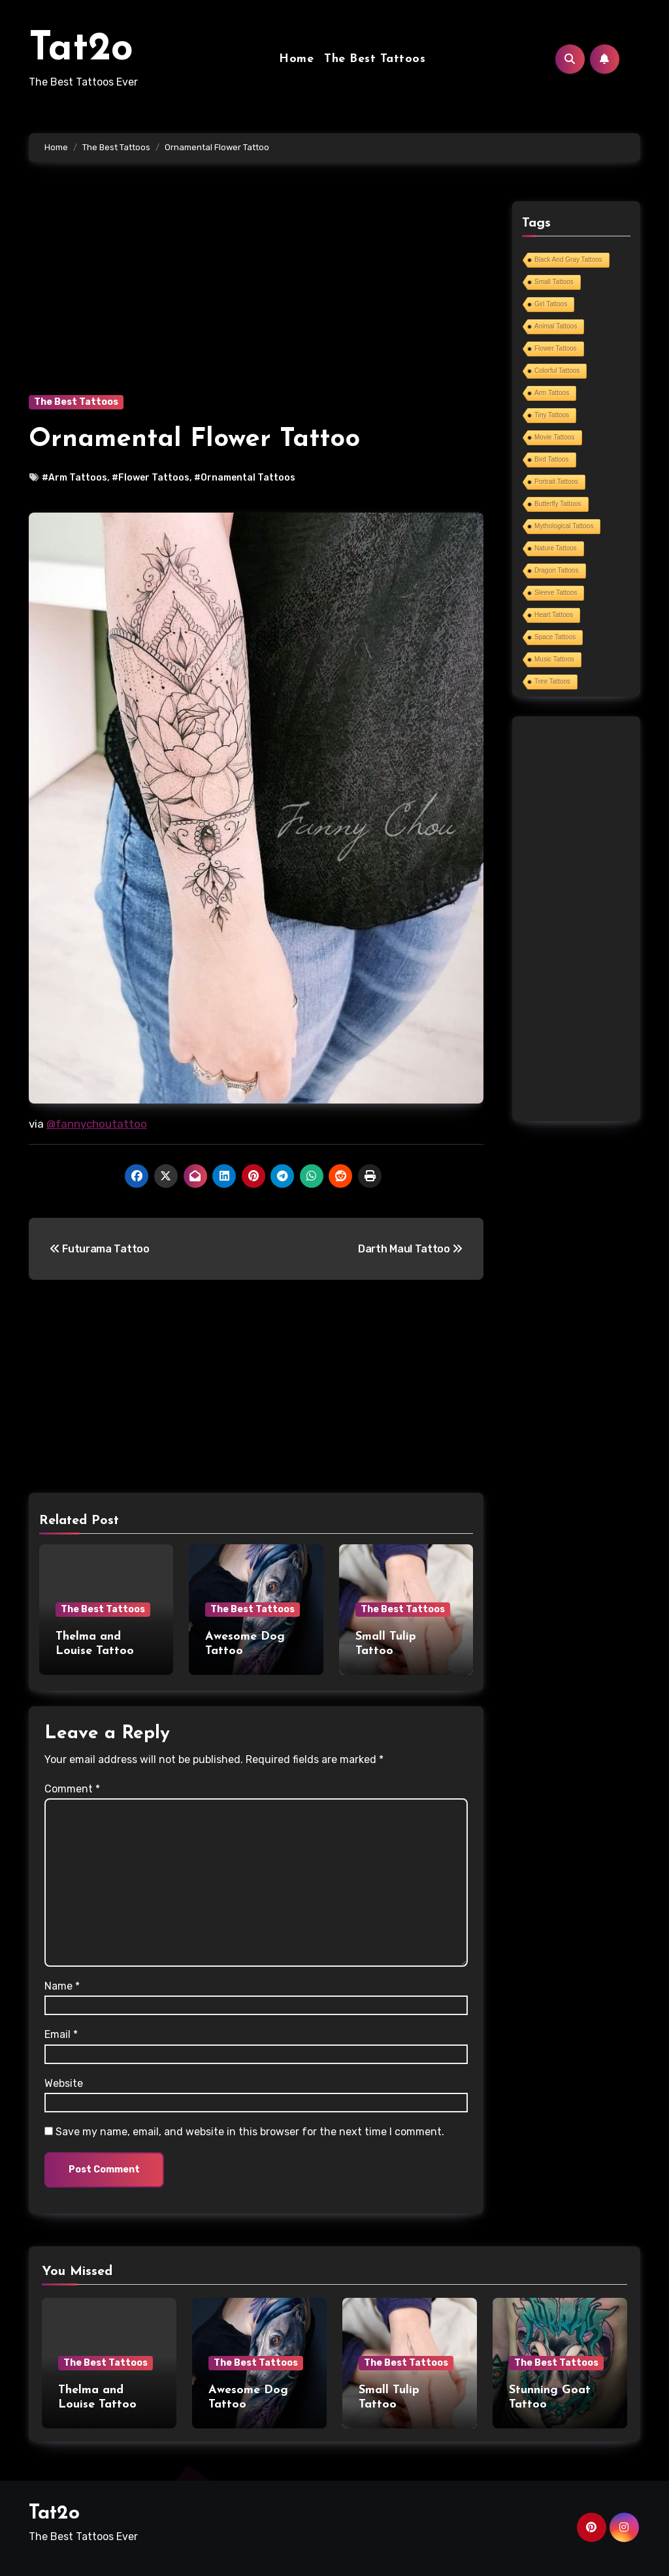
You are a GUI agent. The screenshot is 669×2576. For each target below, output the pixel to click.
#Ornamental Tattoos (244, 477)
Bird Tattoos (551, 459)
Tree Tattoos (552, 681)
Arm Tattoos (551, 392)
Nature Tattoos (555, 548)
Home (296, 59)
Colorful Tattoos (556, 370)
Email (61, 2034)
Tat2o (81, 49)
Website (63, 2083)
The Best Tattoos (374, 59)
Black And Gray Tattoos (568, 259)
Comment (72, 1789)
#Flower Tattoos (150, 477)
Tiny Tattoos (551, 415)
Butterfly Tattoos (557, 503)
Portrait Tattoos (556, 481)
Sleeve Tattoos (555, 592)
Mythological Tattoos (563, 526)
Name (62, 1986)
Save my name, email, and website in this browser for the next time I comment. (250, 2131)
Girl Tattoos (550, 304)
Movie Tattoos (554, 437)
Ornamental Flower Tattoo (194, 439)
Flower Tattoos (555, 348)
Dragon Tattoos (556, 570)
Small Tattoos (554, 281)
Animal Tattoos (555, 326)
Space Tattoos (555, 637)
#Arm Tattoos (74, 477)
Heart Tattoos (553, 614)
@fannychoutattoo (96, 1123)
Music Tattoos (554, 659)
